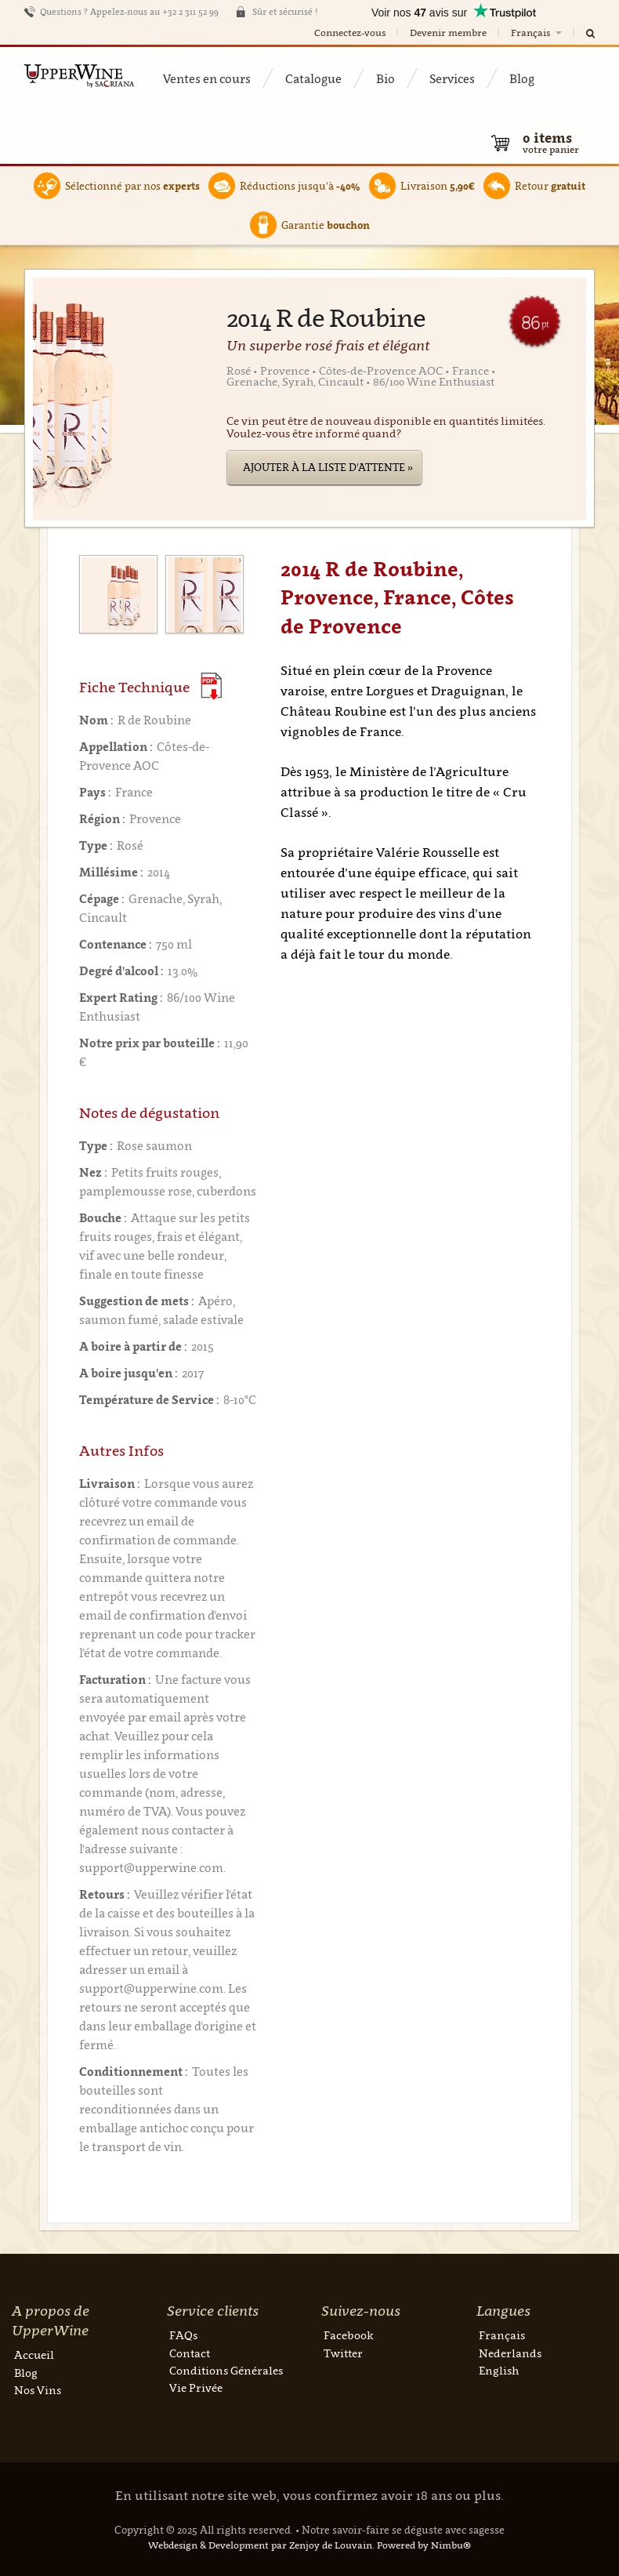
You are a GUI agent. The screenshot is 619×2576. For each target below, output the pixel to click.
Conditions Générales (226, 2370)
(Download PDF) (211, 686)
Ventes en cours (207, 78)
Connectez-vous (350, 32)
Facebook (349, 2335)
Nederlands (510, 2353)
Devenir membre (448, 32)
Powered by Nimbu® (424, 2545)
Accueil (34, 2354)
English (499, 2370)
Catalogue (313, 78)
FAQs (183, 2335)
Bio (385, 78)
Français (537, 32)
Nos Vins (37, 2389)
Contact (189, 2353)
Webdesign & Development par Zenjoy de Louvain (260, 2545)
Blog (521, 78)
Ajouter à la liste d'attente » (328, 467)
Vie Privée (196, 2387)
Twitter (343, 2353)
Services (452, 78)
